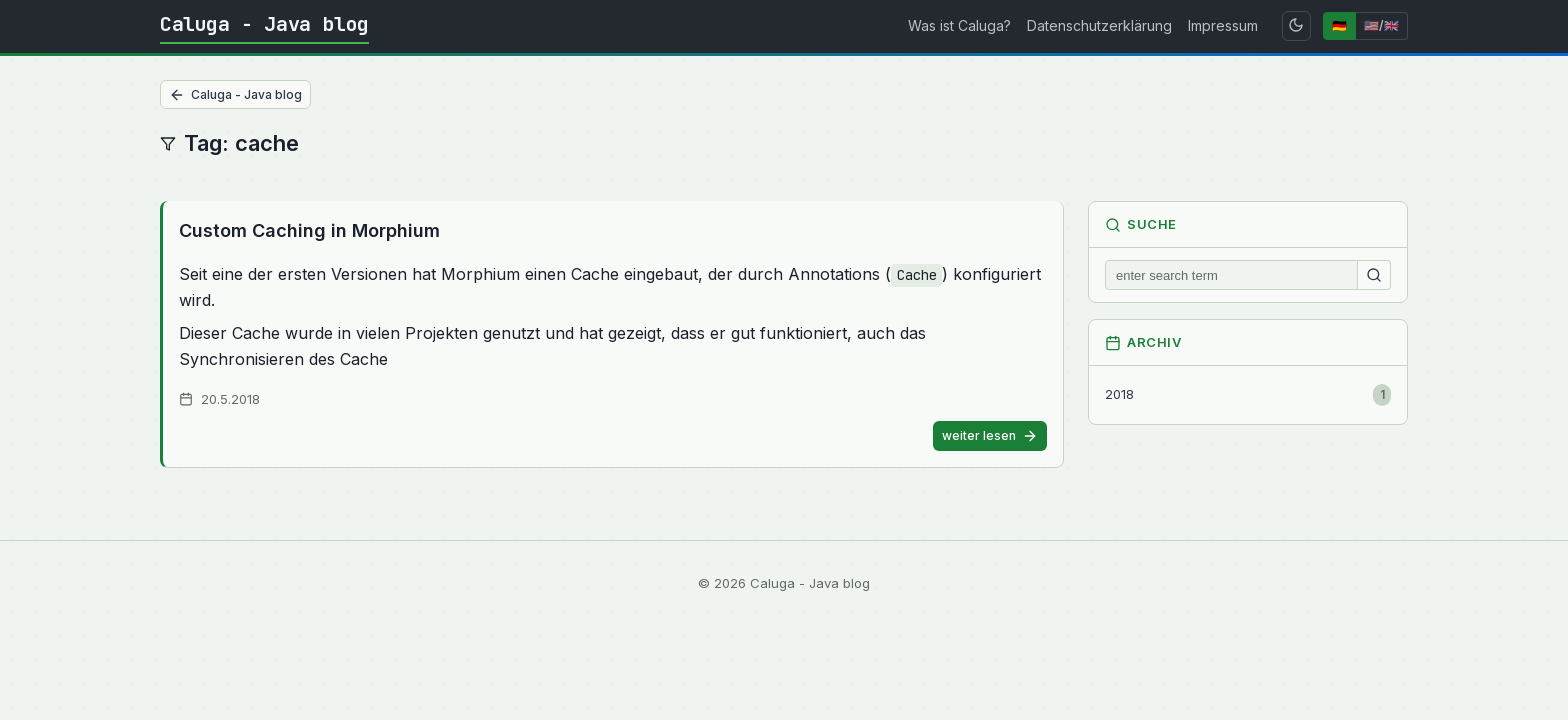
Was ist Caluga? (959, 25)
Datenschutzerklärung (1099, 25)
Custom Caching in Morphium (309, 230)
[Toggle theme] (1296, 26)
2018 (1248, 395)
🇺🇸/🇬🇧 (1381, 25)
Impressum (1223, 25)
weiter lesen (990, 436)
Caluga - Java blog (264, 24)
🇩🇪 (1339, 25)
